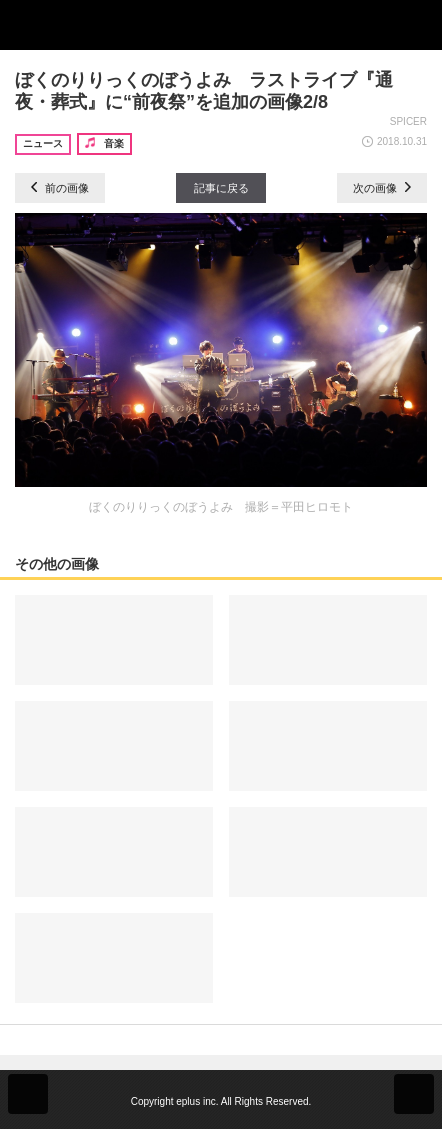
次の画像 (382, 188)
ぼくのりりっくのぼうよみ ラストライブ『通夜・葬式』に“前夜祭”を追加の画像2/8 (204, 91)
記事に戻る (221, 188)
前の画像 (60, 188)
